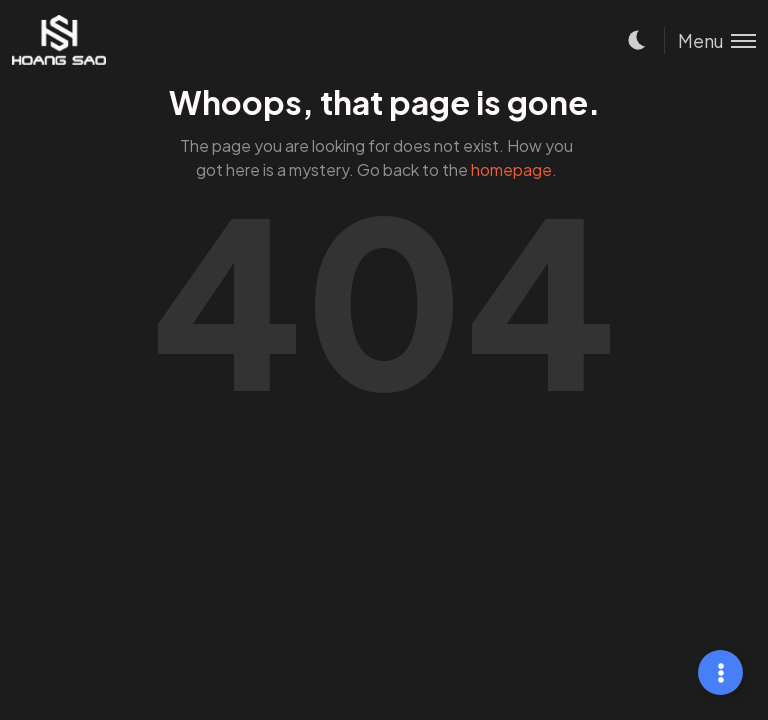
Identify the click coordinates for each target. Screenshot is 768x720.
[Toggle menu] (710, 40)
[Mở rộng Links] (720, 672)
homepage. (514, 169)
